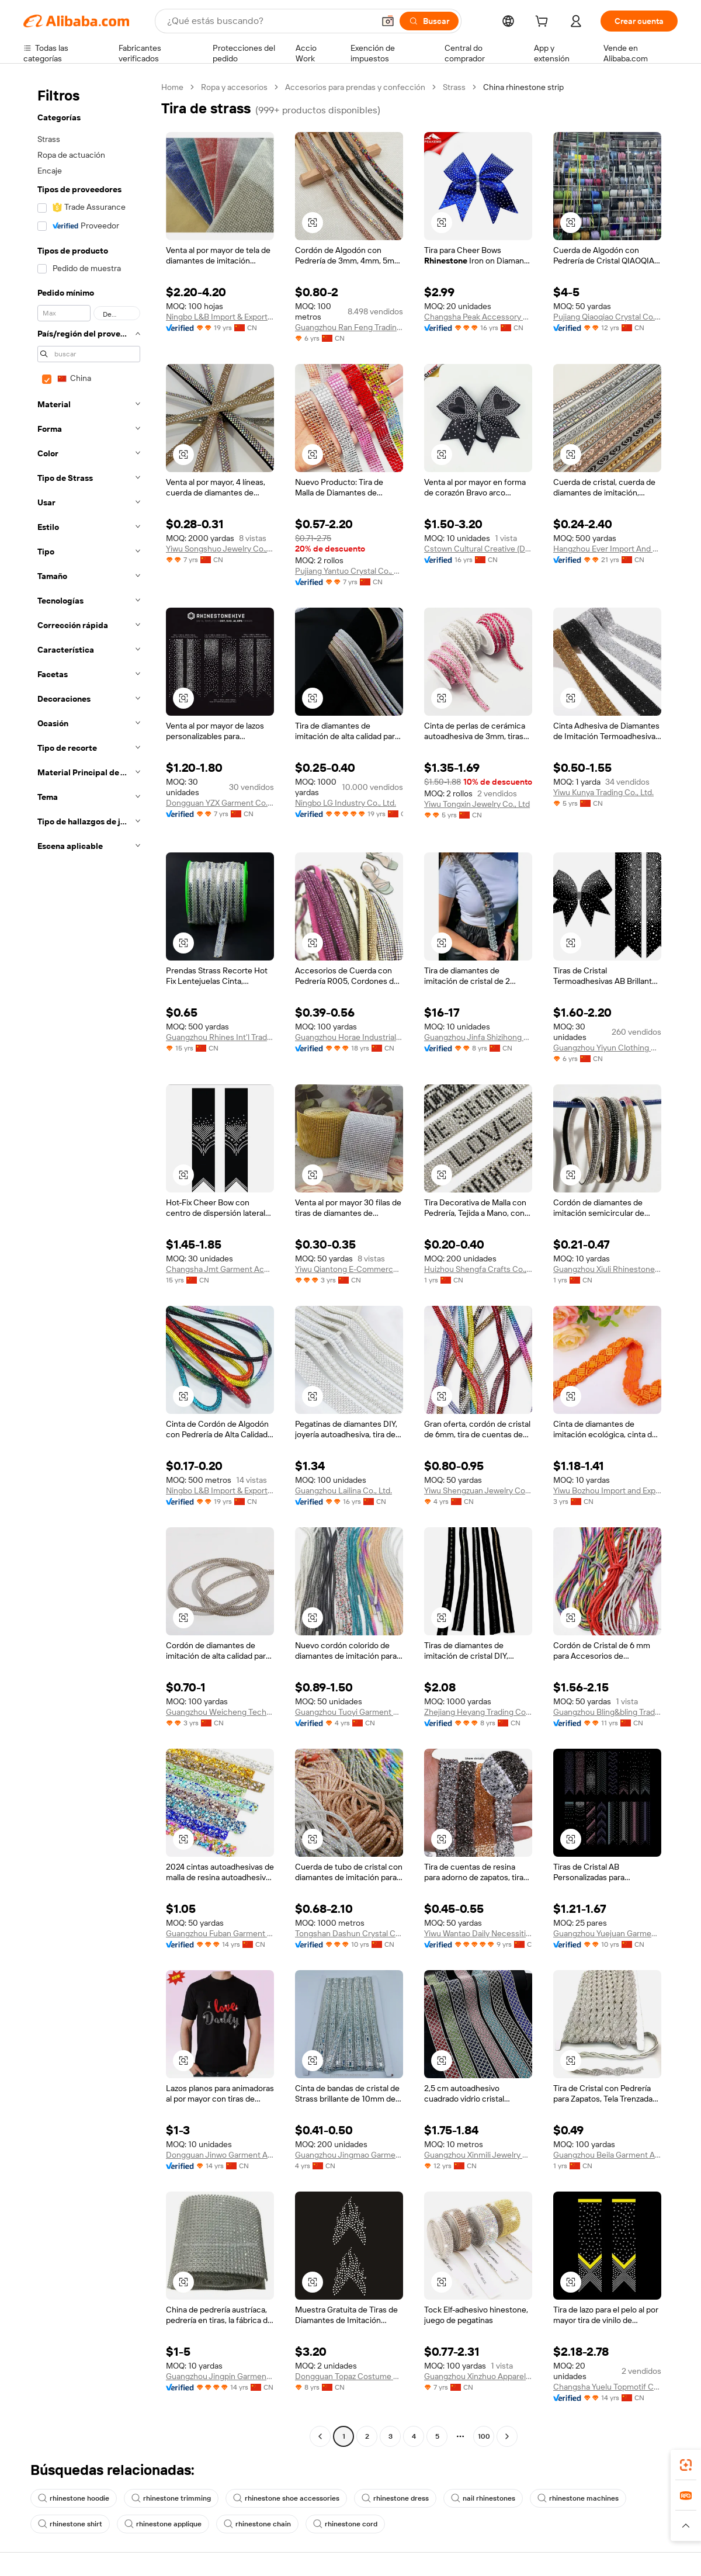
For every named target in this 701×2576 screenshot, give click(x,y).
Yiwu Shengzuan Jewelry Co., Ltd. (478, 1490)
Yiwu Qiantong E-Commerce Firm (349, 1269)
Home (172, 87)
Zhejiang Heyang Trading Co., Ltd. (478, 1712)
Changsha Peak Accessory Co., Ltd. (478, 316)
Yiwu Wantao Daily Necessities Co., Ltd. (478, 1933)
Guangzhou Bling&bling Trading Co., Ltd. (607, 1712)
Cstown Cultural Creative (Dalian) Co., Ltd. (478, 548)
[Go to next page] (507, 2436)
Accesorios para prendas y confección (355, 87)
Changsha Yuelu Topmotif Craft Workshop (607, 2386)
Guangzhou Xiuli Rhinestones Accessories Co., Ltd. (607, 1269)
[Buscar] (429, 21)
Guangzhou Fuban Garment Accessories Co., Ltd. (220, 1933)
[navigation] (88, 1263)
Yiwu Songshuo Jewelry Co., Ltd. (220, 548)
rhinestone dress (395, 2498)
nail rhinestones (483, 2498)
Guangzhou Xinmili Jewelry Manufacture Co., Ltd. (478, 2154)
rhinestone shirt (70, 2524)
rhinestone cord (345, 2524)
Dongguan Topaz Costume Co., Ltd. (349, 2376)
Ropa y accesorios (234, 87)
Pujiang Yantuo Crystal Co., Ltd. (349, 570)
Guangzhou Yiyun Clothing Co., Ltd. (607, 1047)
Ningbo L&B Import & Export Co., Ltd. (220, 316)
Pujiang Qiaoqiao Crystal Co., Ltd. (607, 316)
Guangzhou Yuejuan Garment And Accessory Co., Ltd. (607, 1933)
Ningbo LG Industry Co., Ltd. (345, 802)
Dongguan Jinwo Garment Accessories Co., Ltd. (220, 2154)
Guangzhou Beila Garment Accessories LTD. (607, 2154)
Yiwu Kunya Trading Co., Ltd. (603, 792)
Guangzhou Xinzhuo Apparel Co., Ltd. (478, 2376)
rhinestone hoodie (73, 2498)
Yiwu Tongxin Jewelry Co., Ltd (477, 804)
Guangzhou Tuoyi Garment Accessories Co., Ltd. (349, 1712)
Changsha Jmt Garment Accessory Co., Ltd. (220, 1269)
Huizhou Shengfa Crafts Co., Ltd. (478, 1269)
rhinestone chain (257, 2524)
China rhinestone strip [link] (523, 87)
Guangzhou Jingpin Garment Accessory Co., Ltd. (220, 2376)
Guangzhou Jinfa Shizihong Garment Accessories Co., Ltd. (478, 1037)
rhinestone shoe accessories (286, 2498)
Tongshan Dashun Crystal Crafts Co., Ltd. (349, 1933)
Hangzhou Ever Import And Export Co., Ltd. (607, 548)
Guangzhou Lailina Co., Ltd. (343, 1490)
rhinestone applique (163, 2524)
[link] (686, 2465)
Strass (454, 87)
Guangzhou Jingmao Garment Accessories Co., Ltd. (349, 2154)
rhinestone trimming (171, 2498)
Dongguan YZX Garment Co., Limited (220, 802)
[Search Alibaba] (269, 21)
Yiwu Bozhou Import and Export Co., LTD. (607, 1490)
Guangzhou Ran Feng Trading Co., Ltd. (349, 327)
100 (484, 2436)
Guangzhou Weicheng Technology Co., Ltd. (220, 1712)
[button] (388, 21)
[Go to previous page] (320, 2436)
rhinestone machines (578, 2498)
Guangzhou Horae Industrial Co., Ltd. (349, 1037)
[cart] (544, 22)
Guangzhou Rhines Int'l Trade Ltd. (220, 1037)
